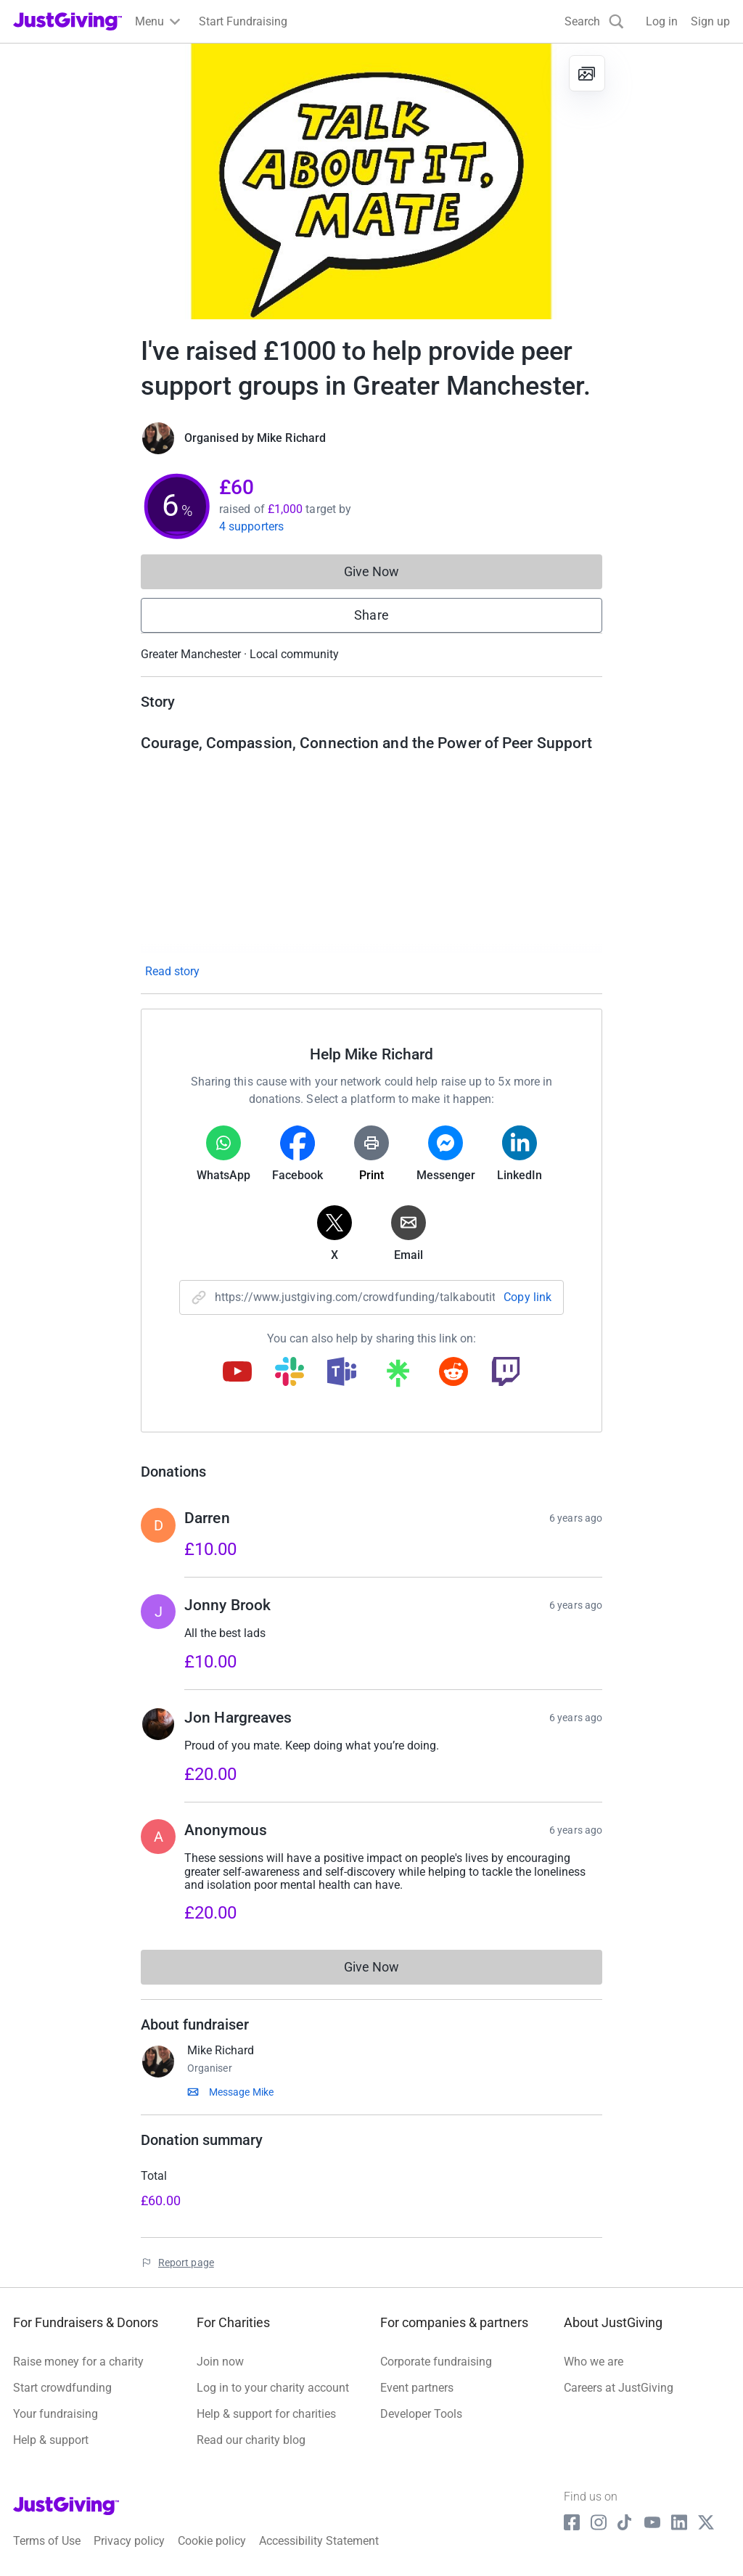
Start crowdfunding (62, 2388)
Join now (220, 2361)
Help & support (51, 2440)
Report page (186, 2262)
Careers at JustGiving (618, 2388)
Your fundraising (55, 2414)
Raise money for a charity (78, 2361)
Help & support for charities (266, 2414)
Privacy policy (129, 2541)
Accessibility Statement (319, 2541)
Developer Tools (421, 2414)
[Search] (594, 21)
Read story (172, 971)
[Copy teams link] (341, 1373)
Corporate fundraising (436, 2361)
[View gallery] (587, 73)
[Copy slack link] (289, 1373)
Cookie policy (212, 2541)
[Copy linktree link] (397, 1376)
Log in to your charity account (273, 2388)
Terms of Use (47, 2541)
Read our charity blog (251, 2440)
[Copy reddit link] (453, 1373)
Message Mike (241, 2092)
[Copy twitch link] (505, 1373)
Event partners (416, 2388)
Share (371, 615)
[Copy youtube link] (237, 1373)
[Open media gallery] (371, 181)
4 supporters (251, 526)
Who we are (593, 2361)
